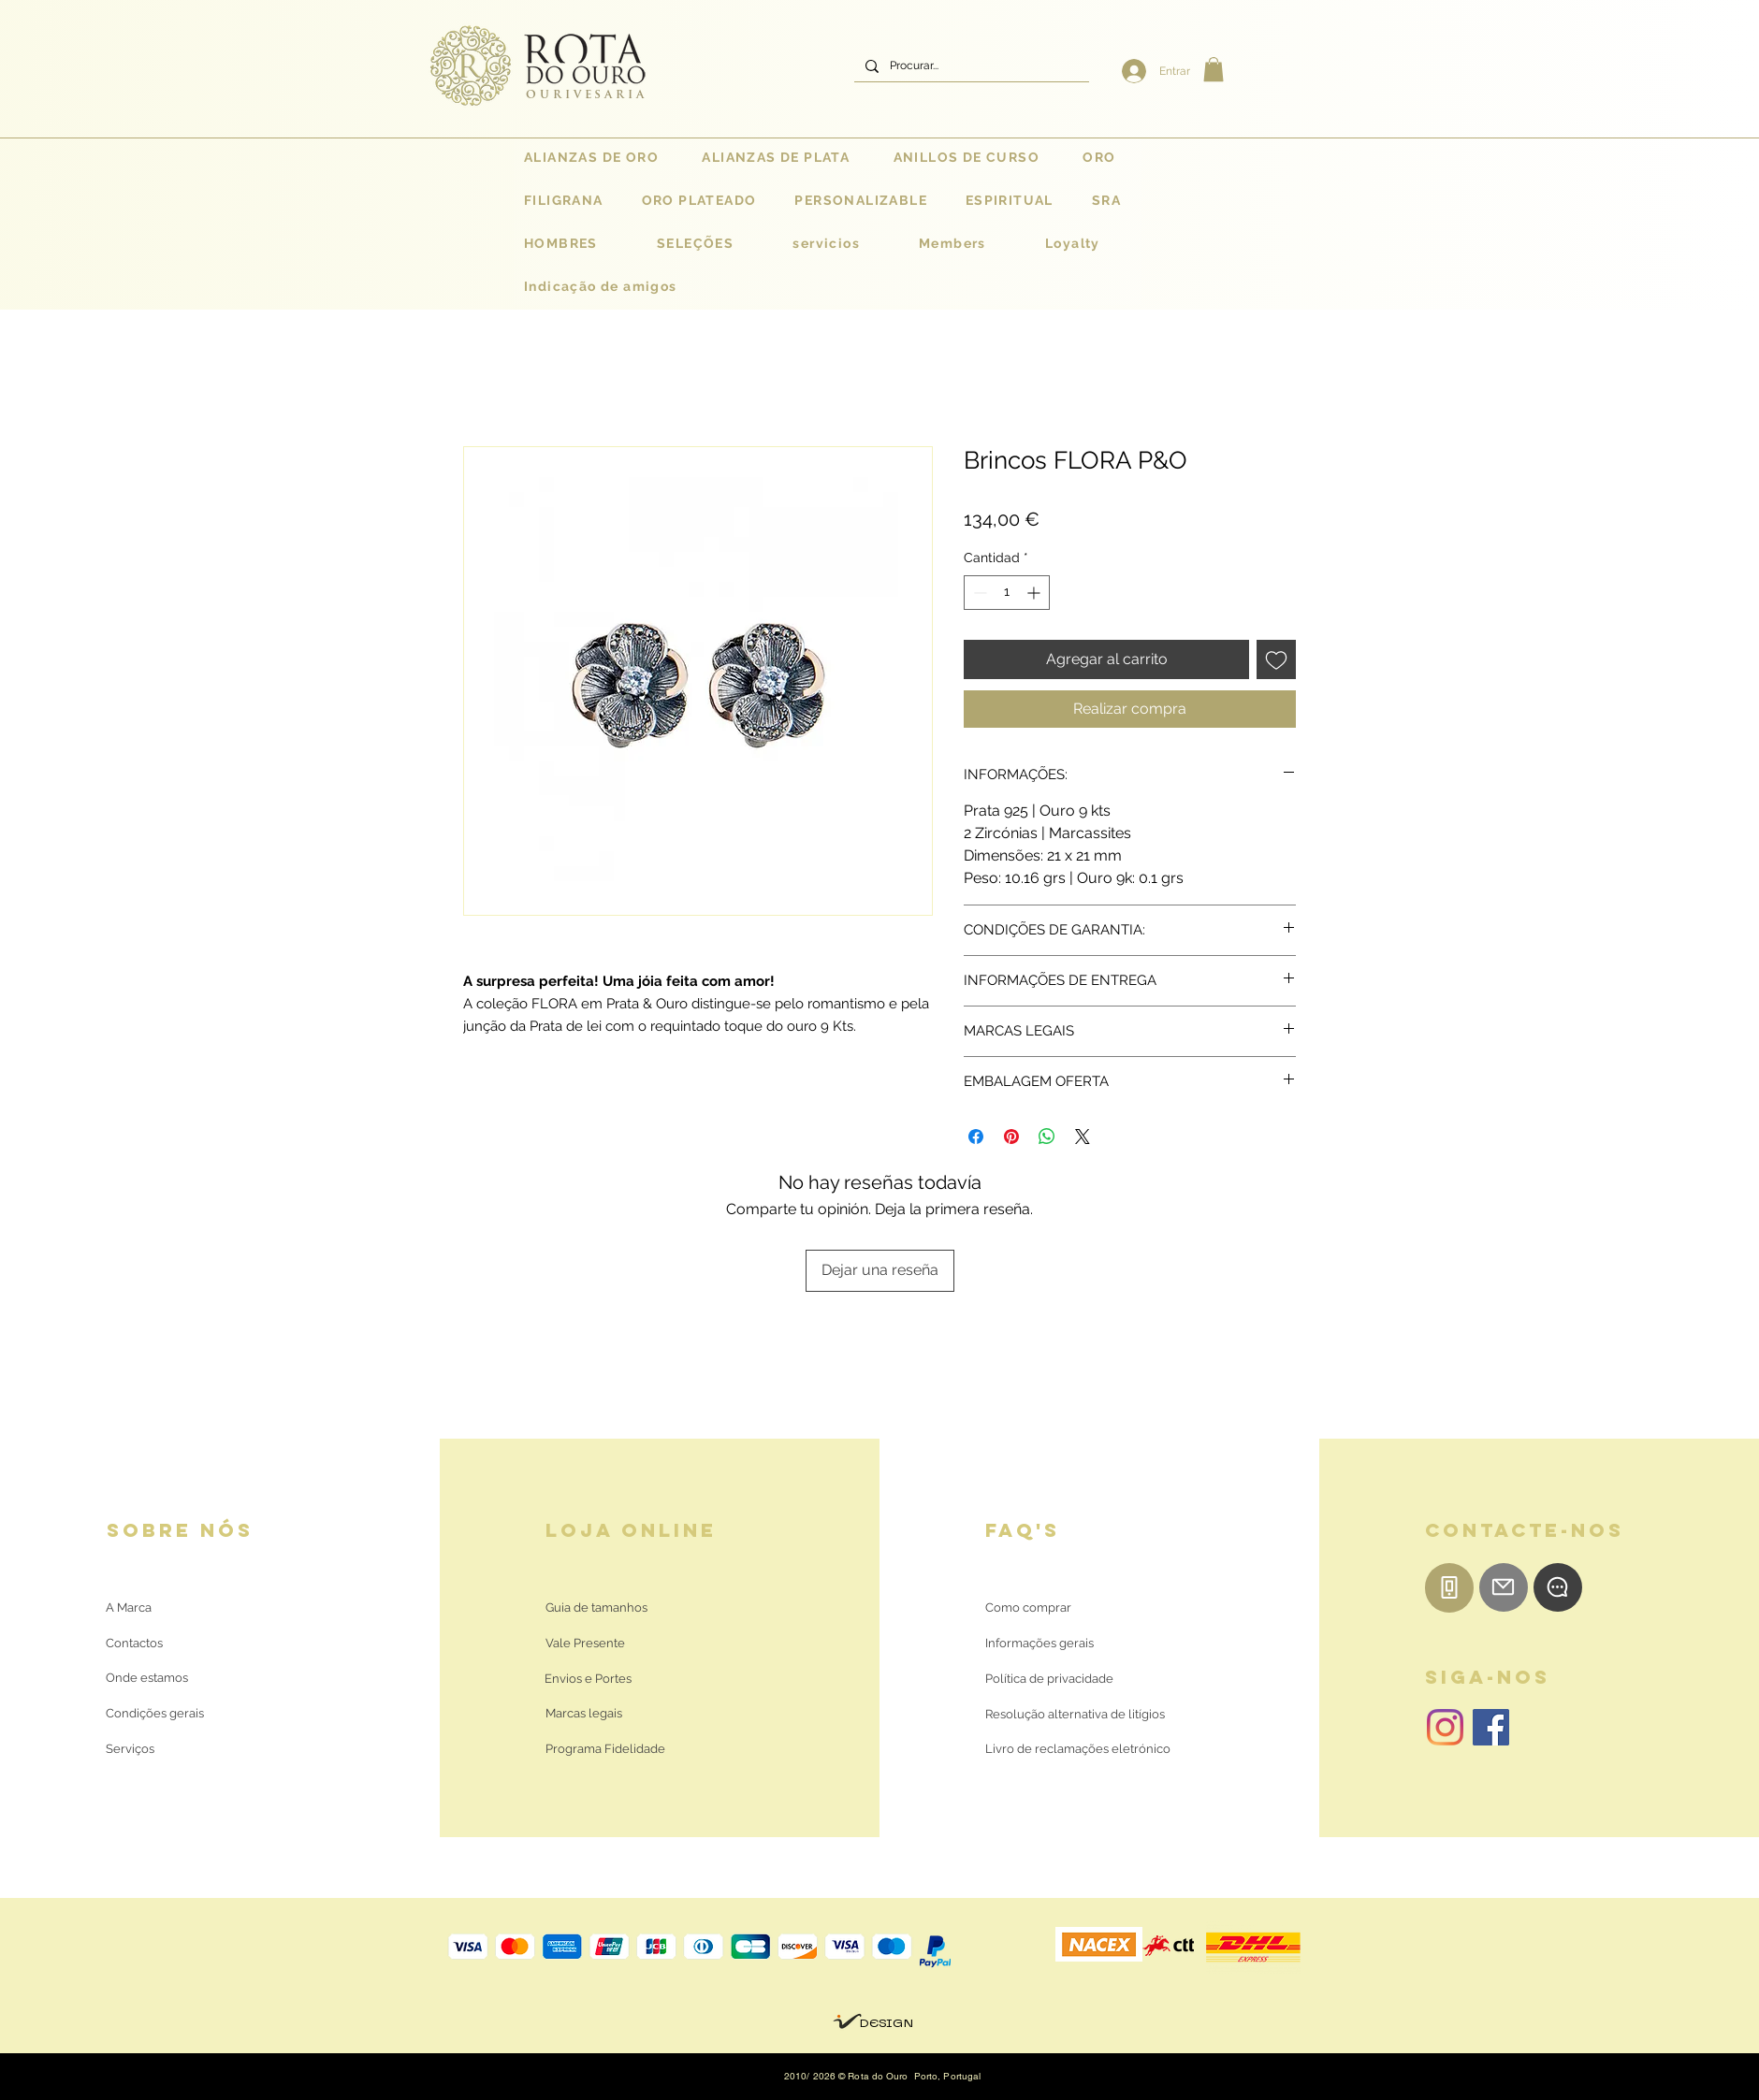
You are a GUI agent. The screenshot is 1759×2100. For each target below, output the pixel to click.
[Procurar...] (970, 66)
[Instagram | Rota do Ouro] (1445, 1727)
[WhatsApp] (1558, 1587)
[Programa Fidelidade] (605, 1750)
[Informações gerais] (1039, 1644)
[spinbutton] (1007, 592)
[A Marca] (129, 1609)
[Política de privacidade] (1049, 1680)
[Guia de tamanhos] (596, 1609)
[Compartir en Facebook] (976, 1136)
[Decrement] (978, 592)
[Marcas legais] (583, 1714)
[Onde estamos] (149, 1679)
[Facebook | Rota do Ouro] (1491, 1727)
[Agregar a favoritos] (1276, 659)
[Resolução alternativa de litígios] (1075, 1715)
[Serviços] (130, 1750)
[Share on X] (1082, 1136)
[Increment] (1035, 592)
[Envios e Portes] (588, 1680)
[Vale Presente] (588, 1644)
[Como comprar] (1028, 1609)
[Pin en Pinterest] (1011, 1136)
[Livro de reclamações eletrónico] (1077, 1750)
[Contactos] (149, 1644)
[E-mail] (1503, 1587)
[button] (1213, 69)
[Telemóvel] (1449, 1588)
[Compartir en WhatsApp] (1047, 1136)
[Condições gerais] (155, 1714)
